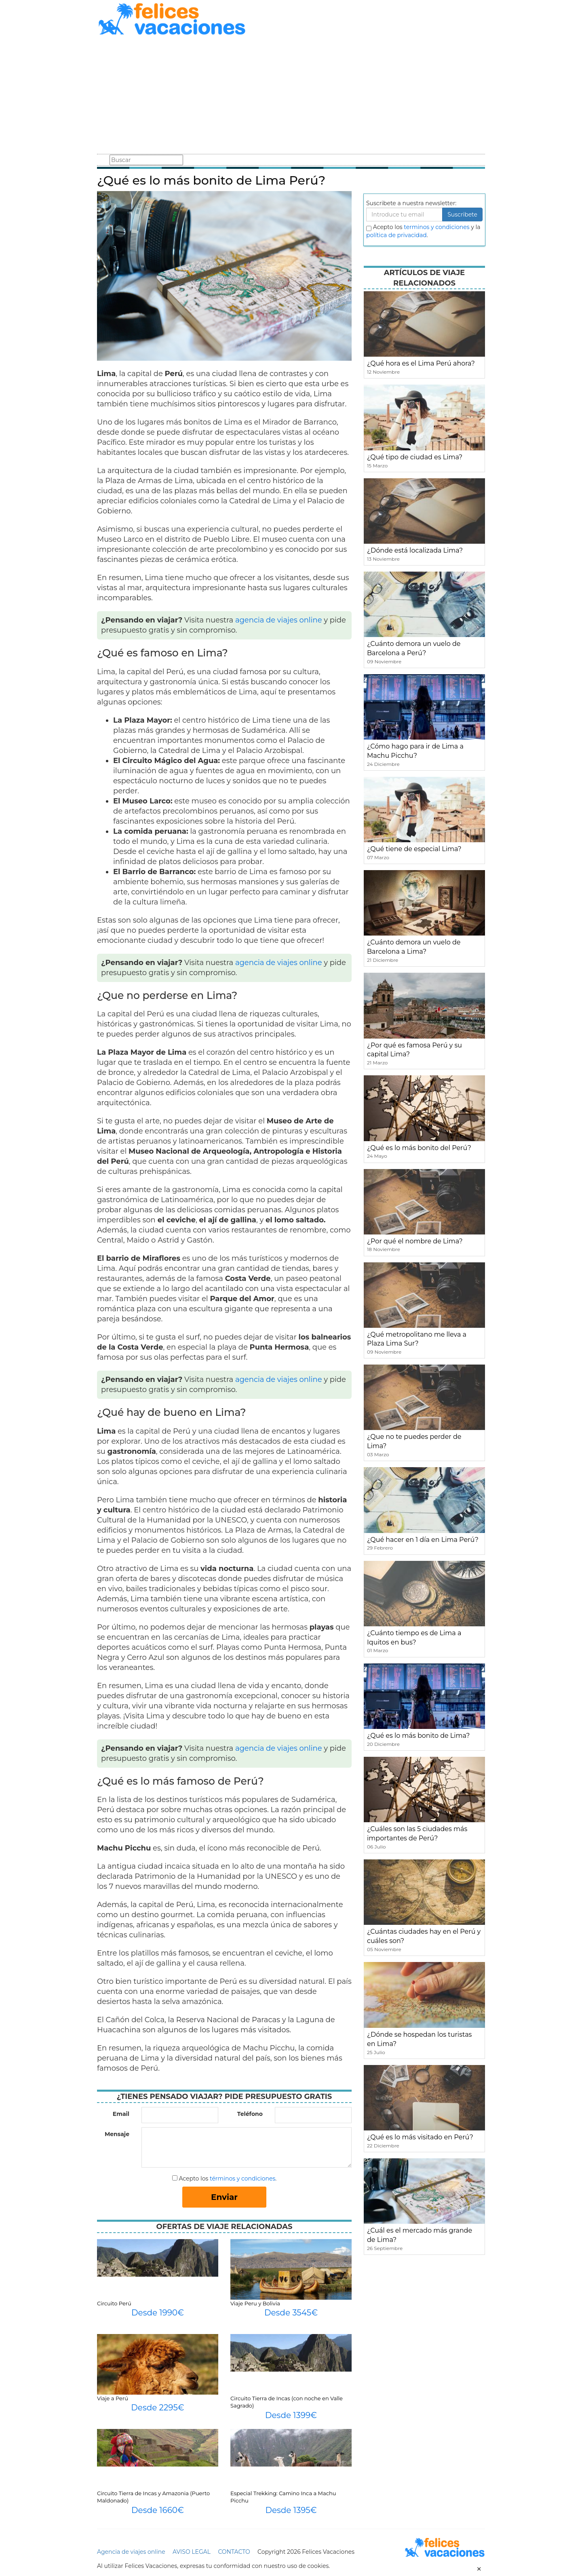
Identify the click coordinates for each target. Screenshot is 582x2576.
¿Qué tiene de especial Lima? (414, 849)
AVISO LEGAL (192, 2551)
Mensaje (117, 2134)
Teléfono (250, 2114)
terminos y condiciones (436, 227)
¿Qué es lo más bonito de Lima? (418, 1735)
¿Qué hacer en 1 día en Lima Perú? (423, 1539)
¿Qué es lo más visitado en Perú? (420, 2137)
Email (121, 2114)
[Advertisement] (291, 96)
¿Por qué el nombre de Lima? (414, 1241)
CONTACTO (234, 2551)
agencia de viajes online (278, 620)
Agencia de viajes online (131, 2551)
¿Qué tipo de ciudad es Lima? (414, 457)
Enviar (224, 2197)
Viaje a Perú (112, 2398)
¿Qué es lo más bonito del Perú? (419, 1148)
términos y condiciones (242, 2178)
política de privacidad (396, 235)
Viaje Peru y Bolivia (255, 2303)
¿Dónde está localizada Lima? (415, 550)
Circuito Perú (114, 2303)
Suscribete (462, 214)
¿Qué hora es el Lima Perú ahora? (421, 363)
